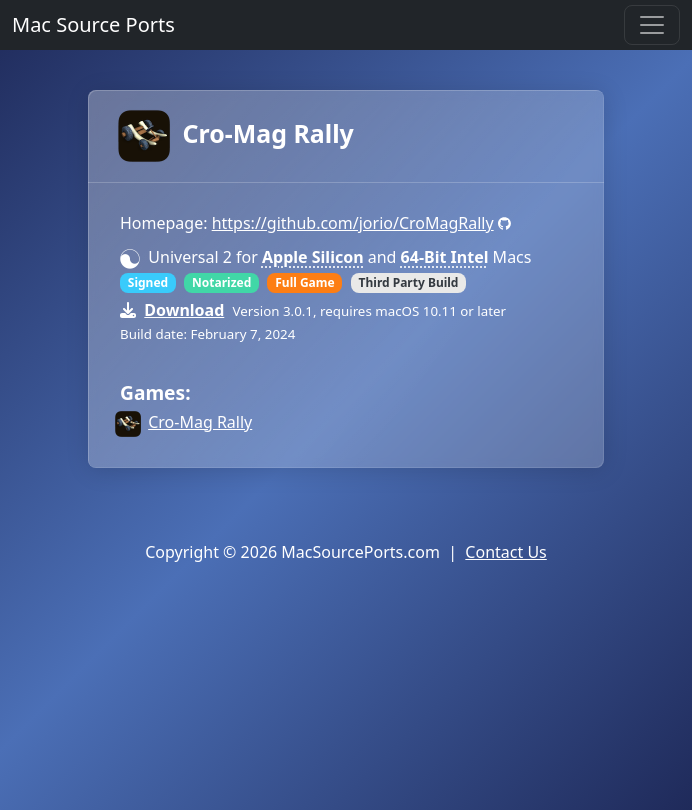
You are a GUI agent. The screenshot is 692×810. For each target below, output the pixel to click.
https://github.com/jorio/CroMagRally (353, 223)
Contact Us (505, 552)
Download (184, 310)
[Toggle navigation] (652, 25)
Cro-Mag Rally (237, 133)
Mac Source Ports (93, 24)
